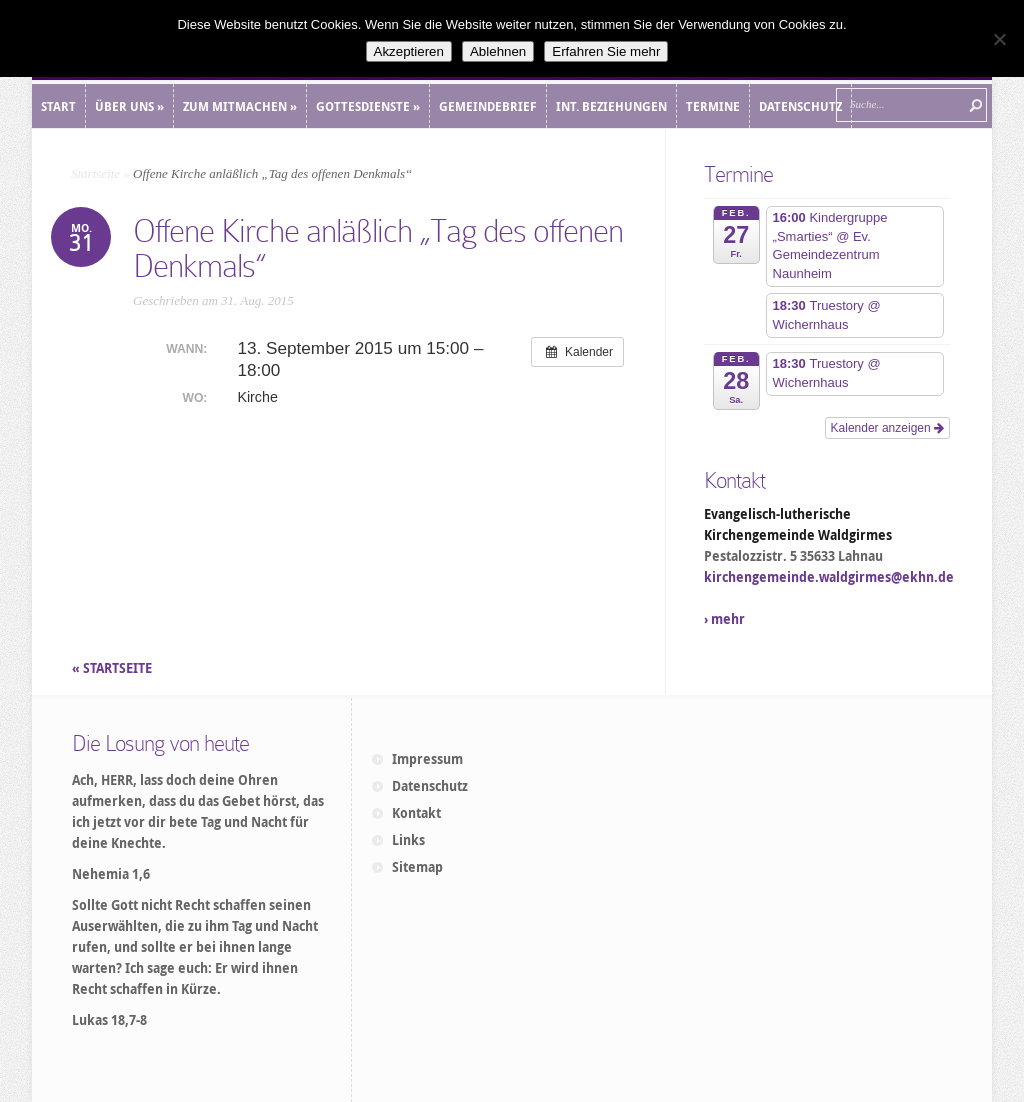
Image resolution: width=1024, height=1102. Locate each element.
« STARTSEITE (113, 668)
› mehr (724, 619)
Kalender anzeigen (887, 428)
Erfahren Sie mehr (606, 51)
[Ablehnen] (999, 39)
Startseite (95, 173)
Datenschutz (430, 786)
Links (408, 840)
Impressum (427, 759)
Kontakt (416, 813)
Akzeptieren (409, 51)
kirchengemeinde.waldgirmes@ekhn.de (829, 577)
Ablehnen (498, 51)
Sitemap (417, 867)
